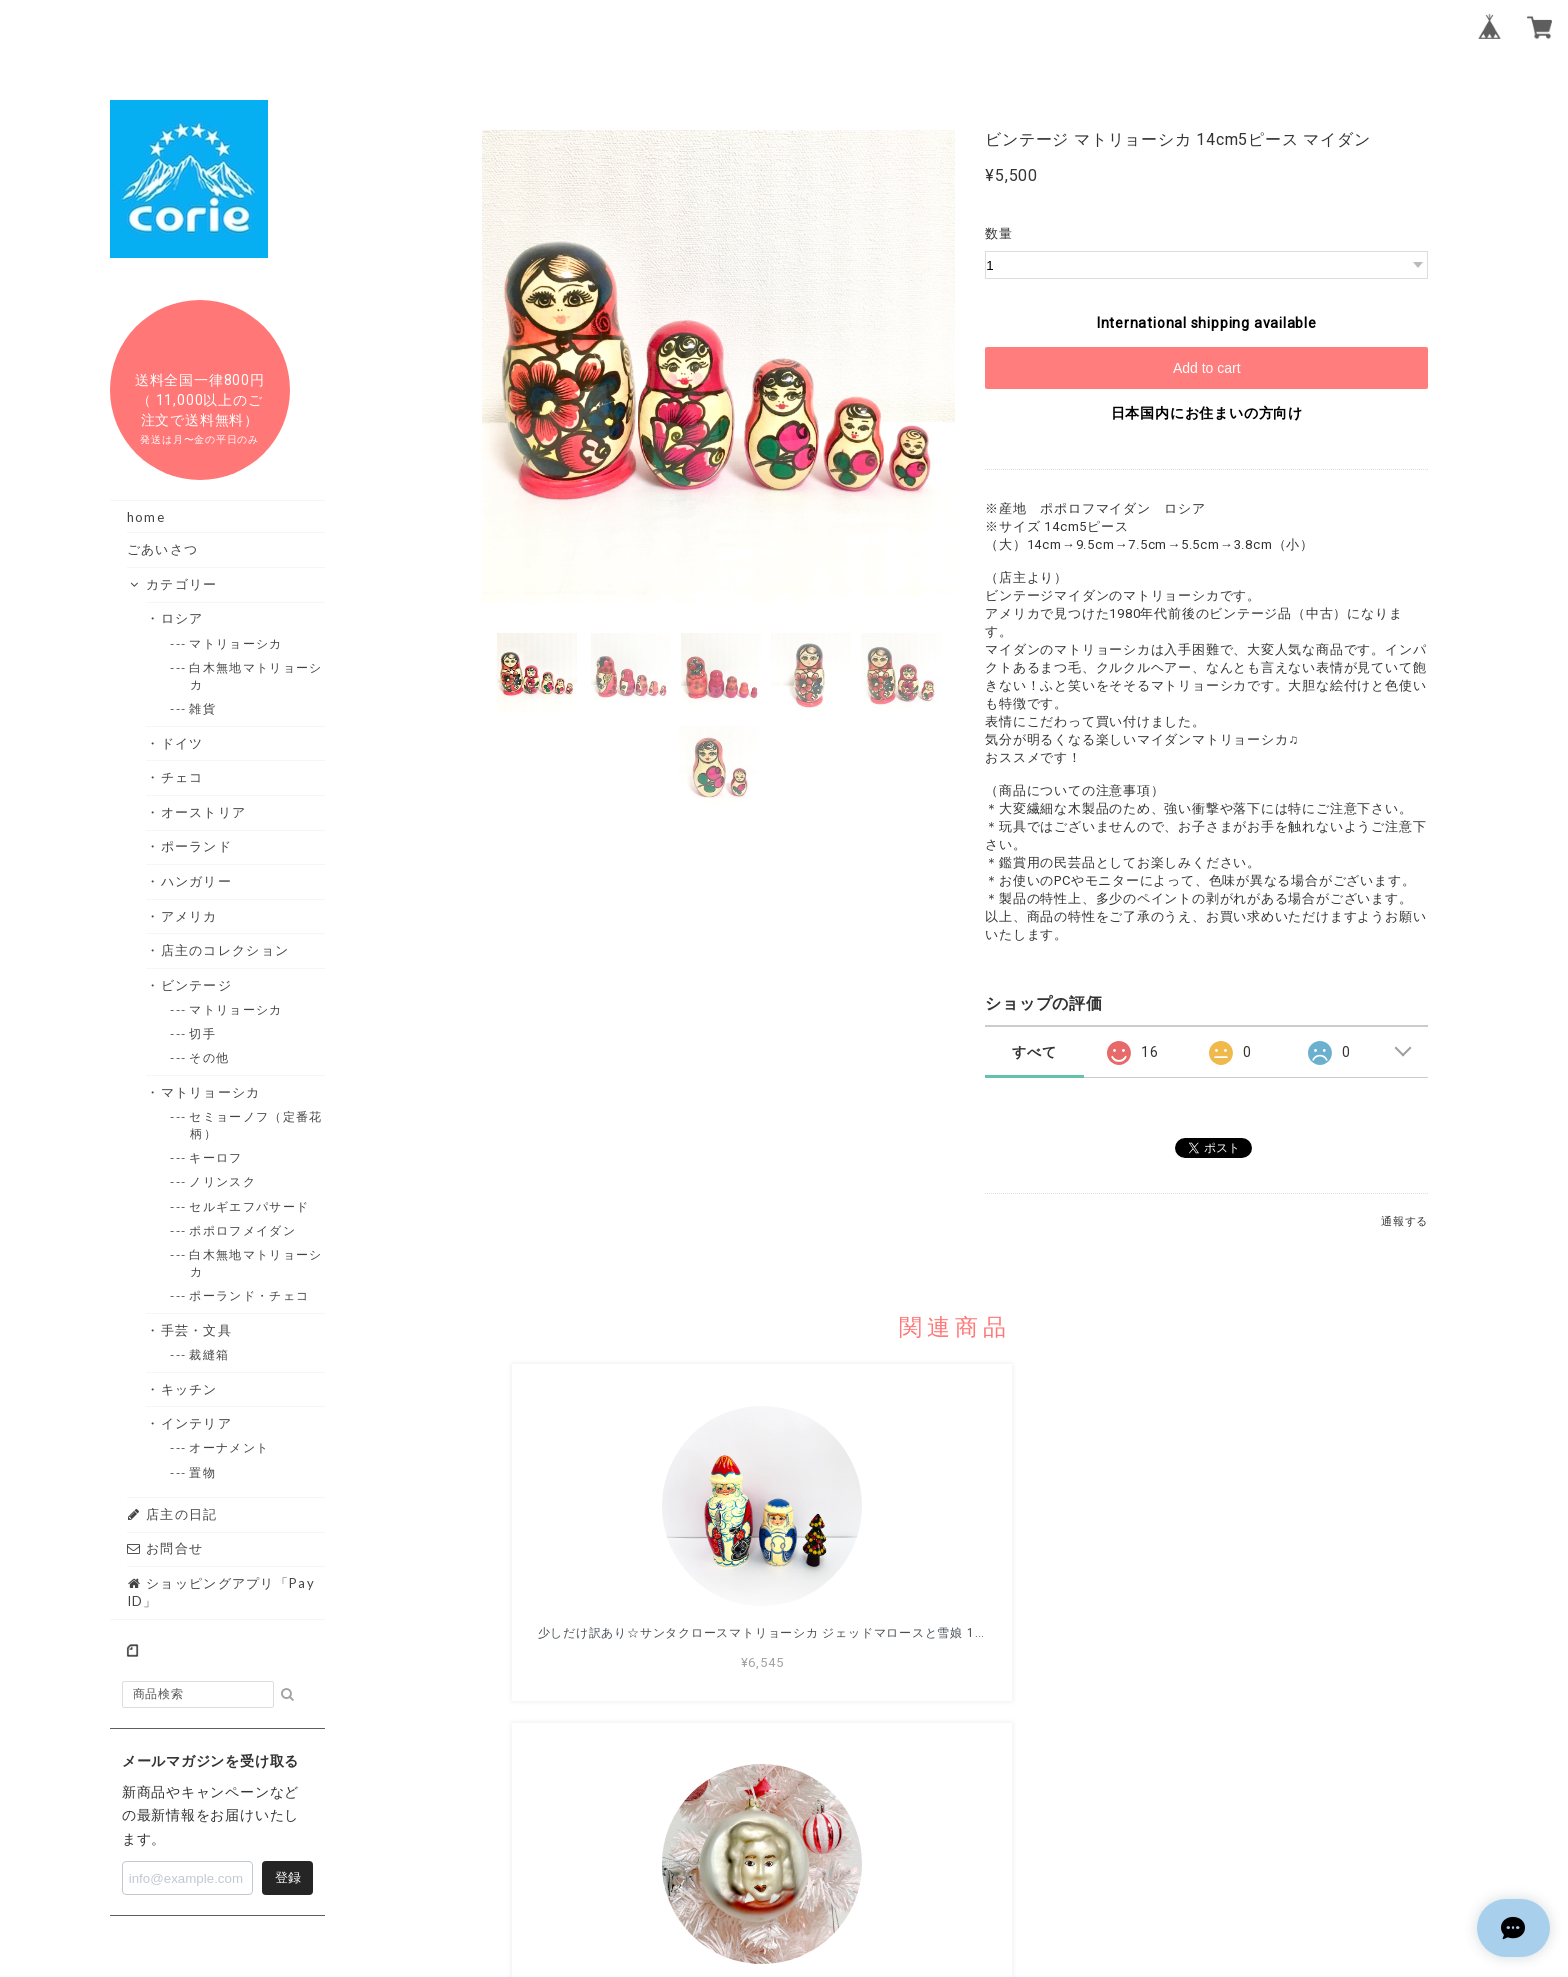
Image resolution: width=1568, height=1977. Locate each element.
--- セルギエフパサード (249, 1206)
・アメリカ (189, 916)
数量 (999, 233)
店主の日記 (172, 1514)
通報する (1404, 1221)
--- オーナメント (229, 1447)
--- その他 (209, 1057)
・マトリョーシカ (210, 1092)
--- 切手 (203, 1033)
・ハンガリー (196, 881)
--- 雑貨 (203, 708)
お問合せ (165, 1548)
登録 (288, 1877)
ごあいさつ (163, 549)
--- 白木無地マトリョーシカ (256, 676)
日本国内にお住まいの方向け (1207, 413)
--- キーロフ (216, 1157)
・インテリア (196, 1423)
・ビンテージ (196, 985)
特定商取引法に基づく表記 (1019, 1840)
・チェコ (182, 777)
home (146, 517)
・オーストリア (203, 812)
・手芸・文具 (196, 1330)
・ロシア (182, 618)
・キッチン (189, 1389)
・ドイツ (182, 743)
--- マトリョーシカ (236, 643)
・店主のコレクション (225, 950)
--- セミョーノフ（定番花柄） (256, 1125)
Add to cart (1207, 368)
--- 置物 (203, 1472)
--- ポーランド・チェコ (249, 1295)
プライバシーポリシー (845, 1840)
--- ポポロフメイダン (243, 1230)
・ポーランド (196, 846)
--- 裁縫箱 (209, 1354)
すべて (1034, 1052)
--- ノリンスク (223, 1181)
